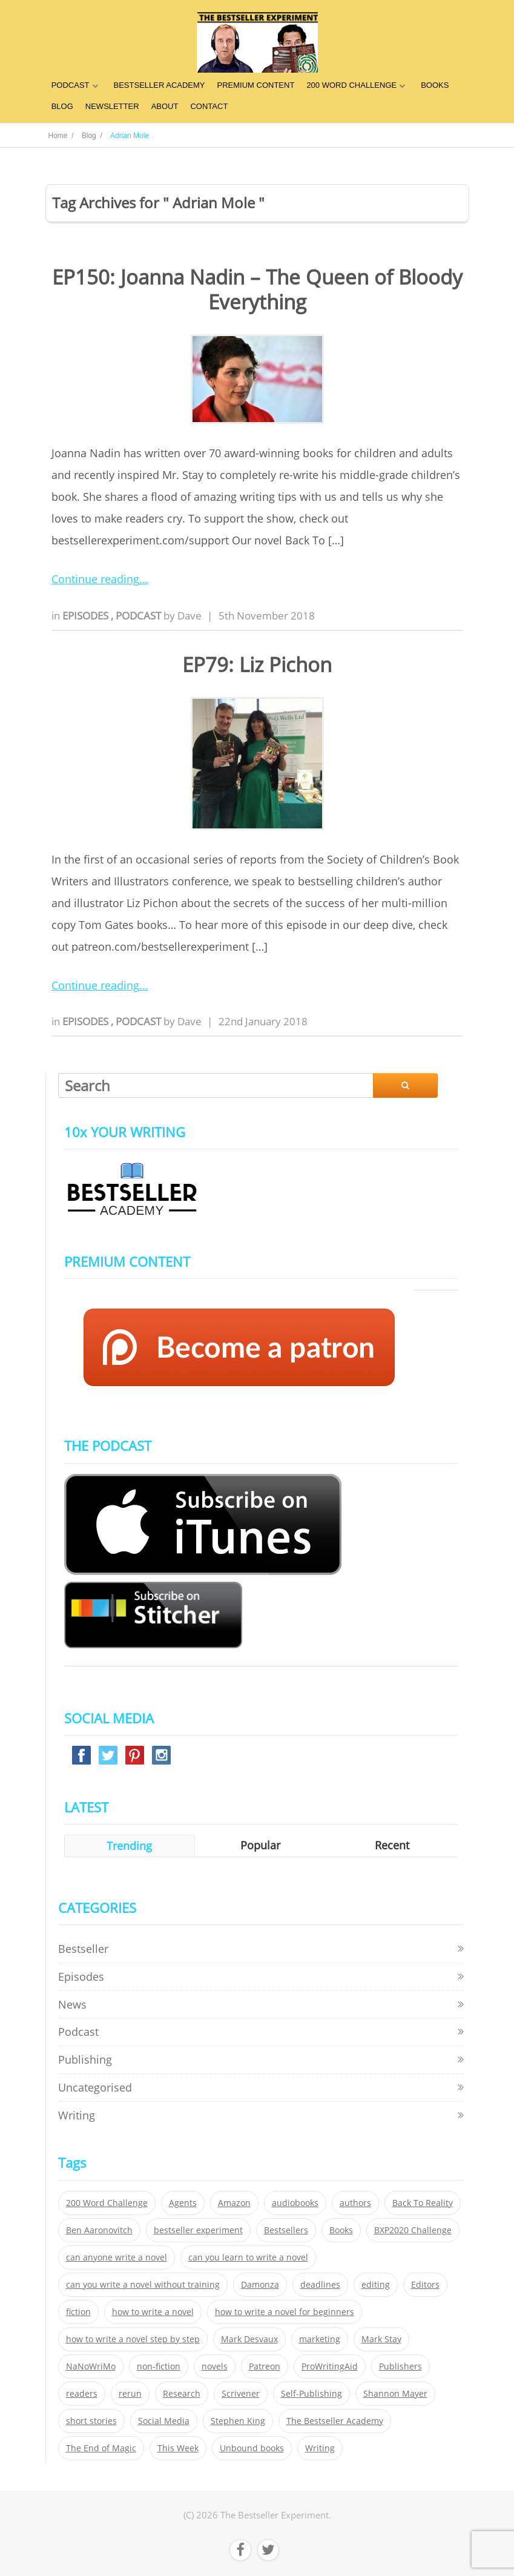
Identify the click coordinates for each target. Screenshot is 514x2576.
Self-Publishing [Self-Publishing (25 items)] (311, 2393)
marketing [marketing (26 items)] (319, 2339)
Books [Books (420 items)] (341, 2230)
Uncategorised (95, 2087)
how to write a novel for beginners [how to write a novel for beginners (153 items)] (284, 2312)
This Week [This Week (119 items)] (178, 2448)
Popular (260, 1845)
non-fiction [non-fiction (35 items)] (158, 2366)
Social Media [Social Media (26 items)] (163, 2421)
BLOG (62, 106)
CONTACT (209, 106)
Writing (76, 2115)
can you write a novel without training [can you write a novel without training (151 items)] (143, 2284)
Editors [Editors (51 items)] (425, 2284)
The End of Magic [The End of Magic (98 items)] (101, 2448)
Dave (189, 616)
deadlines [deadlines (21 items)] (320, 2284)
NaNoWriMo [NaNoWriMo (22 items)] (91, 2366)
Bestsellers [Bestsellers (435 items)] (286, 2230)
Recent (392, 1845)
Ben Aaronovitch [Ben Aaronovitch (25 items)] (99, 2230)
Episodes (86, 616)
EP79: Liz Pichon (257, 664)
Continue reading (95, 579)
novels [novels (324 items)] (215, 2366)
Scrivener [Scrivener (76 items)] (241, 2393)
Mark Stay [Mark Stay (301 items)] (381, 2339)
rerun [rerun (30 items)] (130, 2393)
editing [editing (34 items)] (375, 2284)
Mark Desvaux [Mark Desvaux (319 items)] (249, 2339)
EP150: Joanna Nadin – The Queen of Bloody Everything (257, 289)
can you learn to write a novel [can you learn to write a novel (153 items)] (248, 2257)
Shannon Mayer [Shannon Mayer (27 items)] (395, 2393)
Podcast (139, 616)
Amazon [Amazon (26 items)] (234, 2203)
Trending (129, 1845)
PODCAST (70, 85)
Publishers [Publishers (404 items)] (400, 2366)
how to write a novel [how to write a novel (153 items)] (153, 2312)
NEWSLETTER (112, 106)
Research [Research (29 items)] (181, 2393)
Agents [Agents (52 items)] (183, 2203)
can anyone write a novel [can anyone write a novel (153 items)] (116, 2257)
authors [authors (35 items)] (355, 2203)
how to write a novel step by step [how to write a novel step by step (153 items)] (133, 2339)
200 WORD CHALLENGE (351, 85)
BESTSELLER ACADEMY (159, 85)
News (72, 2004)
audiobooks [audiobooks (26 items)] (295, 2203)
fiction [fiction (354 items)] (78, 2312)
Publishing (85, 2059)
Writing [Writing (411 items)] (320, 2448)
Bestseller (83, 1948)
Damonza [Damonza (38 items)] (260, 2284)
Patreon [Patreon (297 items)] (264, 2366)
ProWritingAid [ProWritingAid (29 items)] (329, 2366)
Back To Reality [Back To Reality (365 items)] (422, 2203)
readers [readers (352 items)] (81, 2393)
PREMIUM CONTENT (256, 85)
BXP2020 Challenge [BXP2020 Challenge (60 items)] (413, 2230)
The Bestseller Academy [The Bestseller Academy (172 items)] (334, 2421)
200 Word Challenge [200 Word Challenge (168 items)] (107, 2203)
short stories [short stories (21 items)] (91, 2421)
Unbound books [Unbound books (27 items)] (252, 2448)
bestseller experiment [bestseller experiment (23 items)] (198, 2230)
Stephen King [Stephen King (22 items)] (238, 2421)
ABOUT (165, 106)
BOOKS (435, 85)
